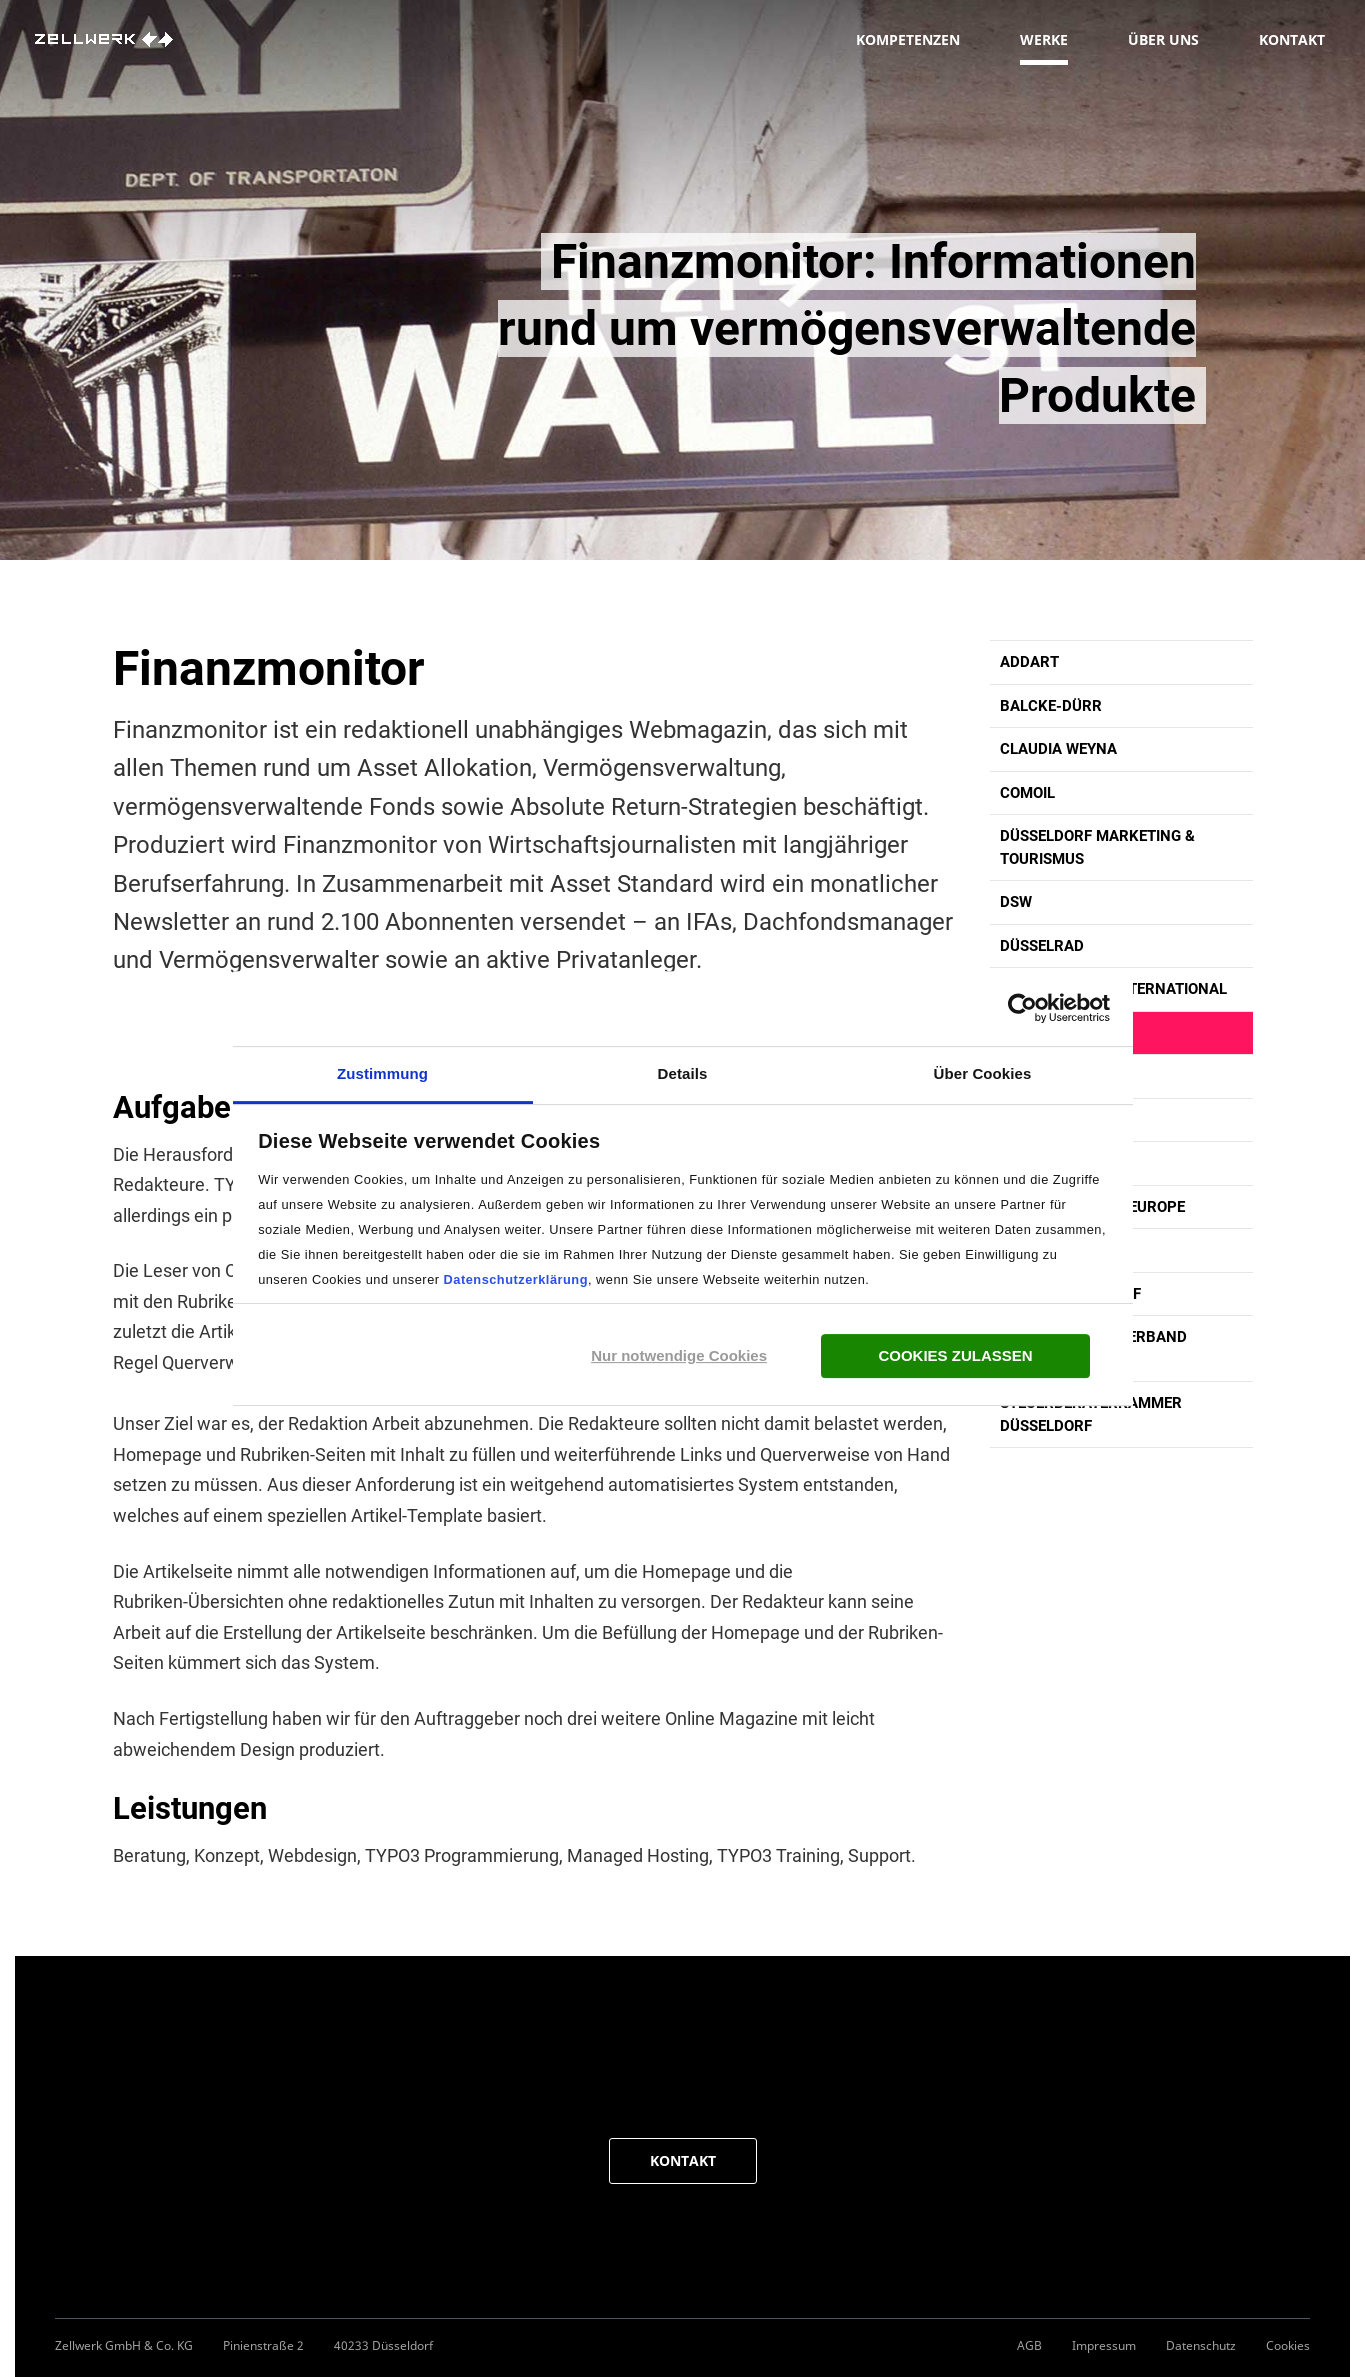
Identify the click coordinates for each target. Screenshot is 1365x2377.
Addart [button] (1029, 662)
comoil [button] (1027, 793)
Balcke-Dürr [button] (1051, 706)
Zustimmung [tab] (382, 1073)
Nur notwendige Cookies (679, 1355)
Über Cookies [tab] (983, 1073)
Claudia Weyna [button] (1058, 749)
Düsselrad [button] (1042, 946)
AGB (1029, 2345)
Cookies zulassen (955, 1355)
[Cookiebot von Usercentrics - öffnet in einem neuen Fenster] (1022, 1008)
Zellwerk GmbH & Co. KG (124, 2345)
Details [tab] (683, 1073)
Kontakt (1292, 47)
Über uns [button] (1163, 47)
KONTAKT (683, 2160)
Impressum (1104, 2345)
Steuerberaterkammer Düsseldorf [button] (1091, 1414)
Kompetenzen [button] (908, 47)
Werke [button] (1044, 47)
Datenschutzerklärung (516, 1279)
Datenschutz (1201, 2345)
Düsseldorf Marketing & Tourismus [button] (1097, 847)
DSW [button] (1016, 902)
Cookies (1288, 2345)
